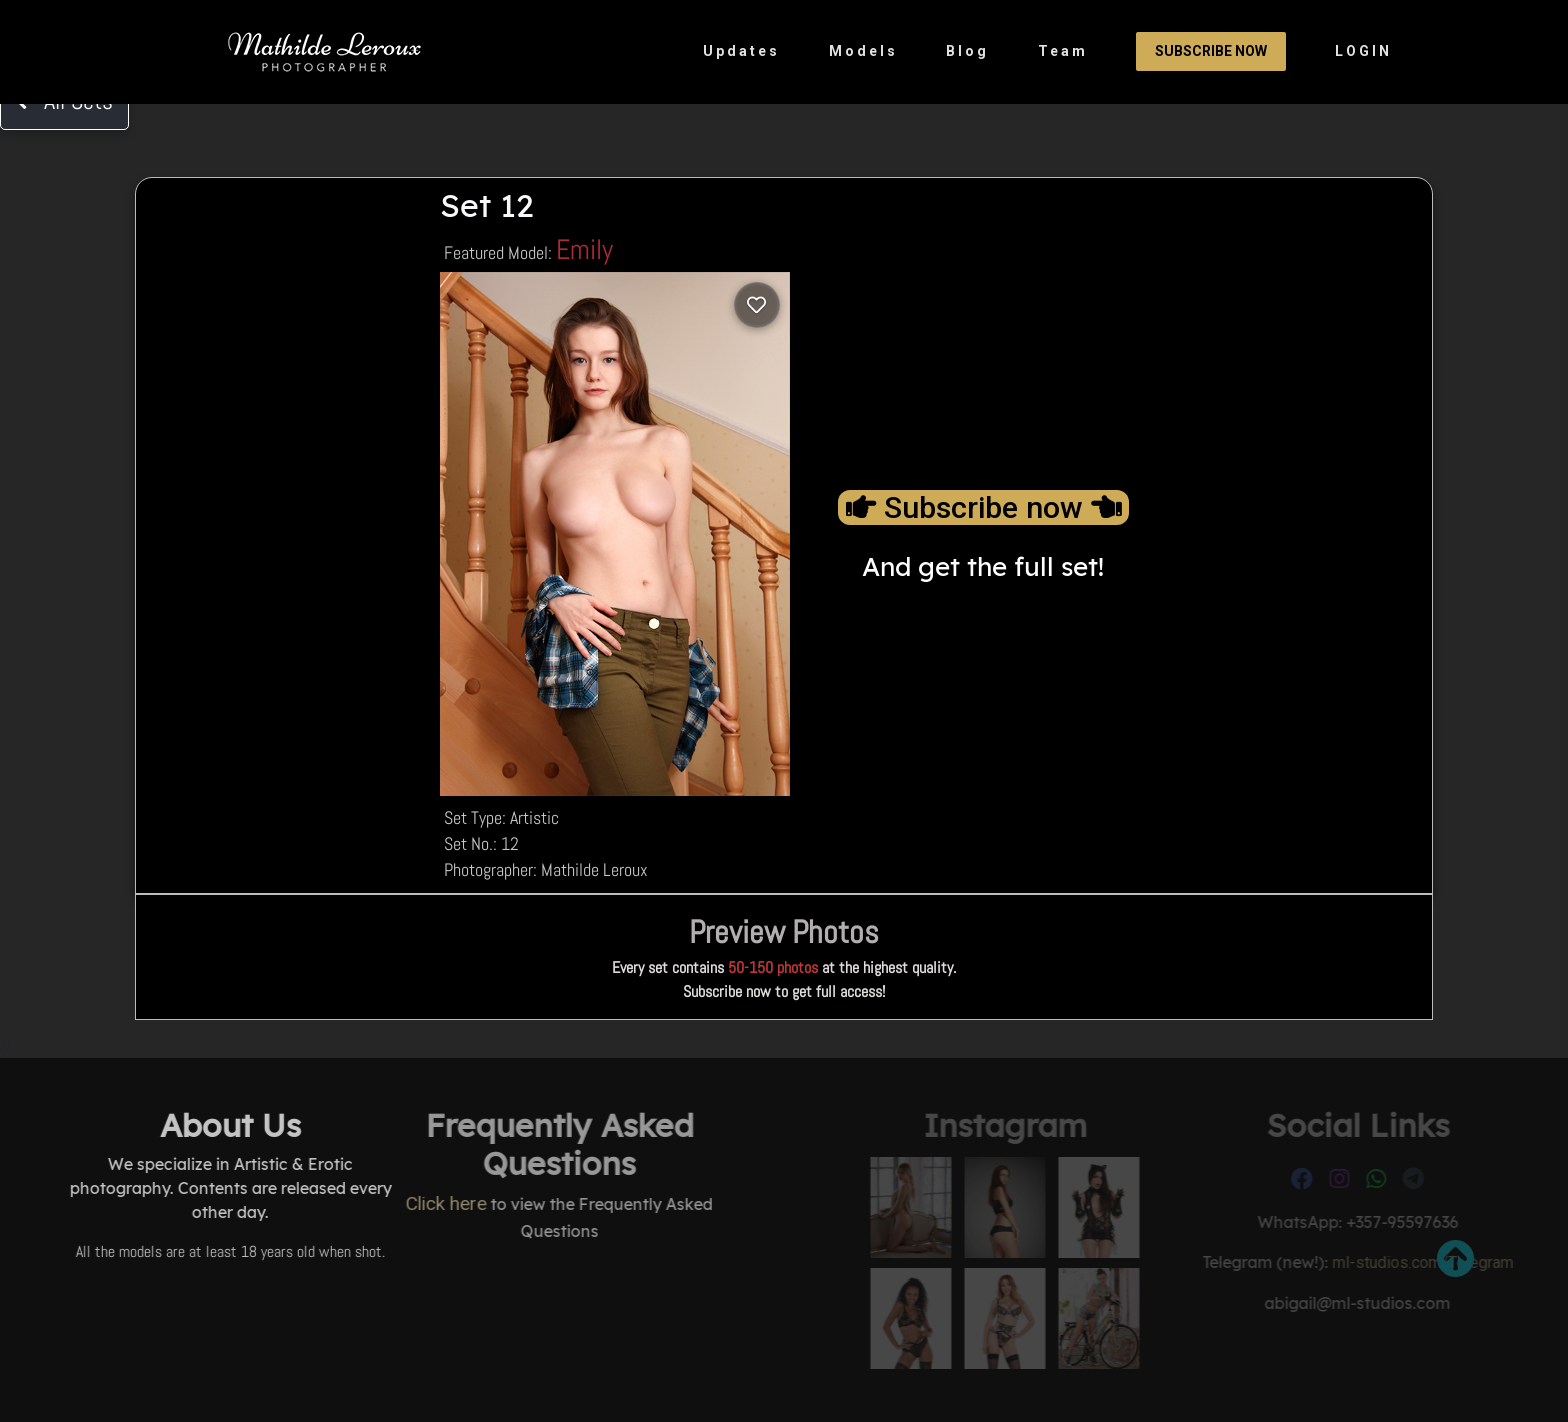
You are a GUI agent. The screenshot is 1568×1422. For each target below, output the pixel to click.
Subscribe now (983, 507)
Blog (967, 51)
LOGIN (1363, 51)
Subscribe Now (1211, 51)
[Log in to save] (757, 305)
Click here (357, 1203)
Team (1063, 51)
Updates (741, 51)
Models (863, 51)
